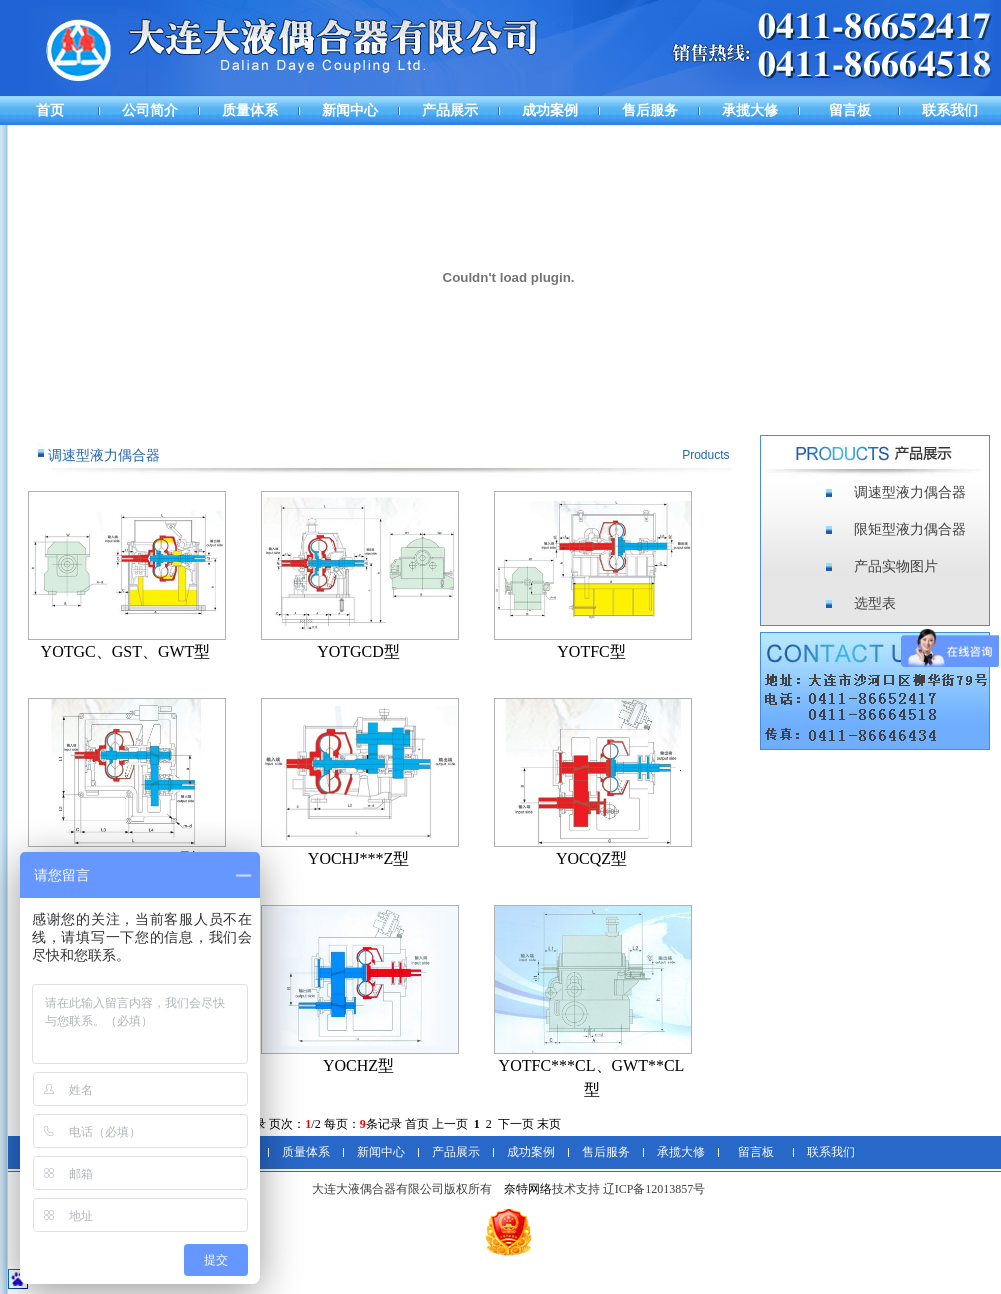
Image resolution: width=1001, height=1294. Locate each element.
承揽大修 (750, 110)
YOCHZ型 (358, 1065)
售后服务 (650, 110)
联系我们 (950, 110)
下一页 (516, 1124)
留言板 (850, 110)
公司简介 (150, 110)
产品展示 (450, 110)
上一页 (450, 1124)
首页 (50, 110)
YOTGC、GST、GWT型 (126, 651)
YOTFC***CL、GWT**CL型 (592, 1077)
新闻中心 (350, 110)
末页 (549, 1124)
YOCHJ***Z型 (358, 858)
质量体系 (250, 110)
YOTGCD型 (358, 651)
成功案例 (550, 110)
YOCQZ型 (591, 858)
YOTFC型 (591, 651)
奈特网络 (528, 1189)
